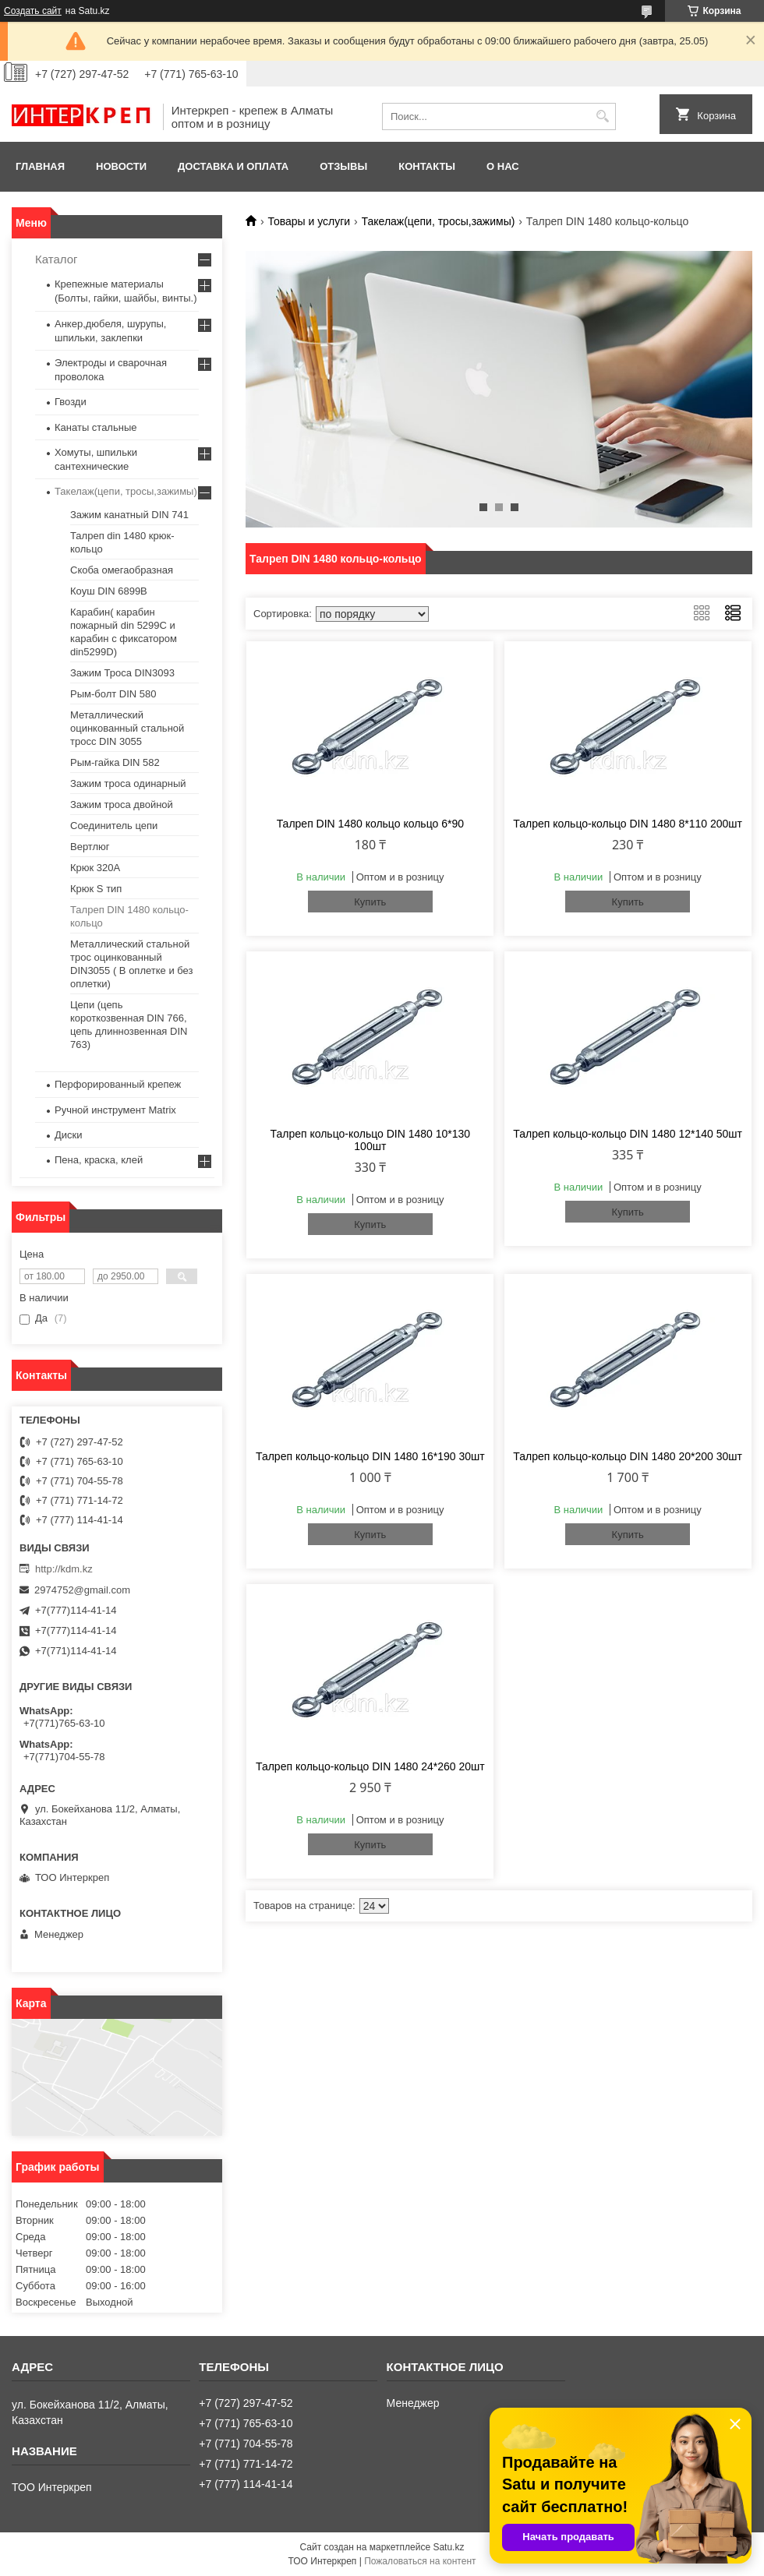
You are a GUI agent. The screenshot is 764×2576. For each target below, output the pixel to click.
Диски (69, 1135)
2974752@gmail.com (82, 1590)
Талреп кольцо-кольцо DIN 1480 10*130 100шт (371, 1139)
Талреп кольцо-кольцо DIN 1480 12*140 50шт (627, 1133)
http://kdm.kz (64, 1569)
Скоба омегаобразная (121, 570)
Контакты (426, 166)
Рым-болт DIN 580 (113, 694)
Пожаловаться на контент (420, 2561)
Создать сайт (33, 10)
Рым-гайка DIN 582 (115, 762)
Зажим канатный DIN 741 (129, 514)
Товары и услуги (308, 221)
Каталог (56, 259)
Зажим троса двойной (121, 804)
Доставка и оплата (233, 166)
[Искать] (602, 116)
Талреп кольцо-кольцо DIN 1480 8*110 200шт (627, 823)
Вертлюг (90, 846)
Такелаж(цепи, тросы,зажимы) (438, 221)
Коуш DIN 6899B (108, 591)
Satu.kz (448, 2547)
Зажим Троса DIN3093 (122, 673)
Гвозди (71, 402)
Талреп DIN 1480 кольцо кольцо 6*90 (370, 823)
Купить (370, 902)
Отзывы (343, 166)
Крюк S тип (96, 889)
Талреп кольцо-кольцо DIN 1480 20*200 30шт (627, 1456)
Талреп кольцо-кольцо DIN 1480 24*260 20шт (370, 1766)
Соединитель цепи (113, 825)
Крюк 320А (95, 867)
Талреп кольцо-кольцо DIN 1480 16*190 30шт (370, 1456)
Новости (121, 166)
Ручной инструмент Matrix (115, 1110)
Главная (40, 166)
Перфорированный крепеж (118, 1084)
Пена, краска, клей (99, 1160)
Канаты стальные (96, 427)
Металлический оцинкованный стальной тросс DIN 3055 (127, 728)
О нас (502, 166)
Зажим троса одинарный (128, 783)
